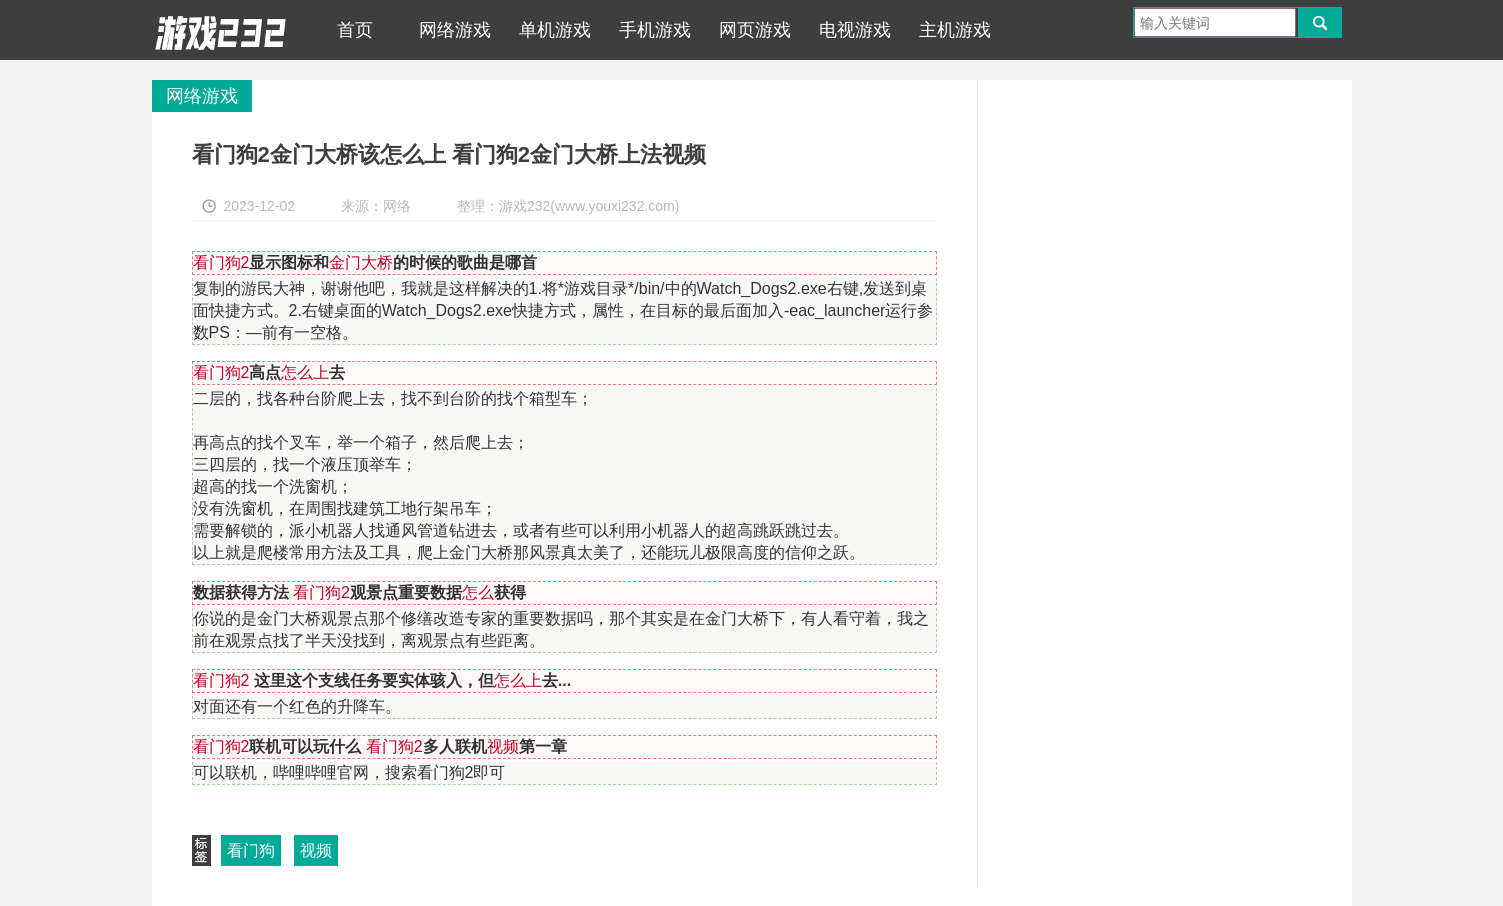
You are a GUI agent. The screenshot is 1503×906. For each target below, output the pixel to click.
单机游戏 (555, 30)
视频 (316, 850)
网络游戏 (455, 30)
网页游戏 (755, 30)
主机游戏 (955, 30)
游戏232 (221, 30)
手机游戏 (655, 30)
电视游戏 (855, 30)
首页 (355, 30)
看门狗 (251, 850)
